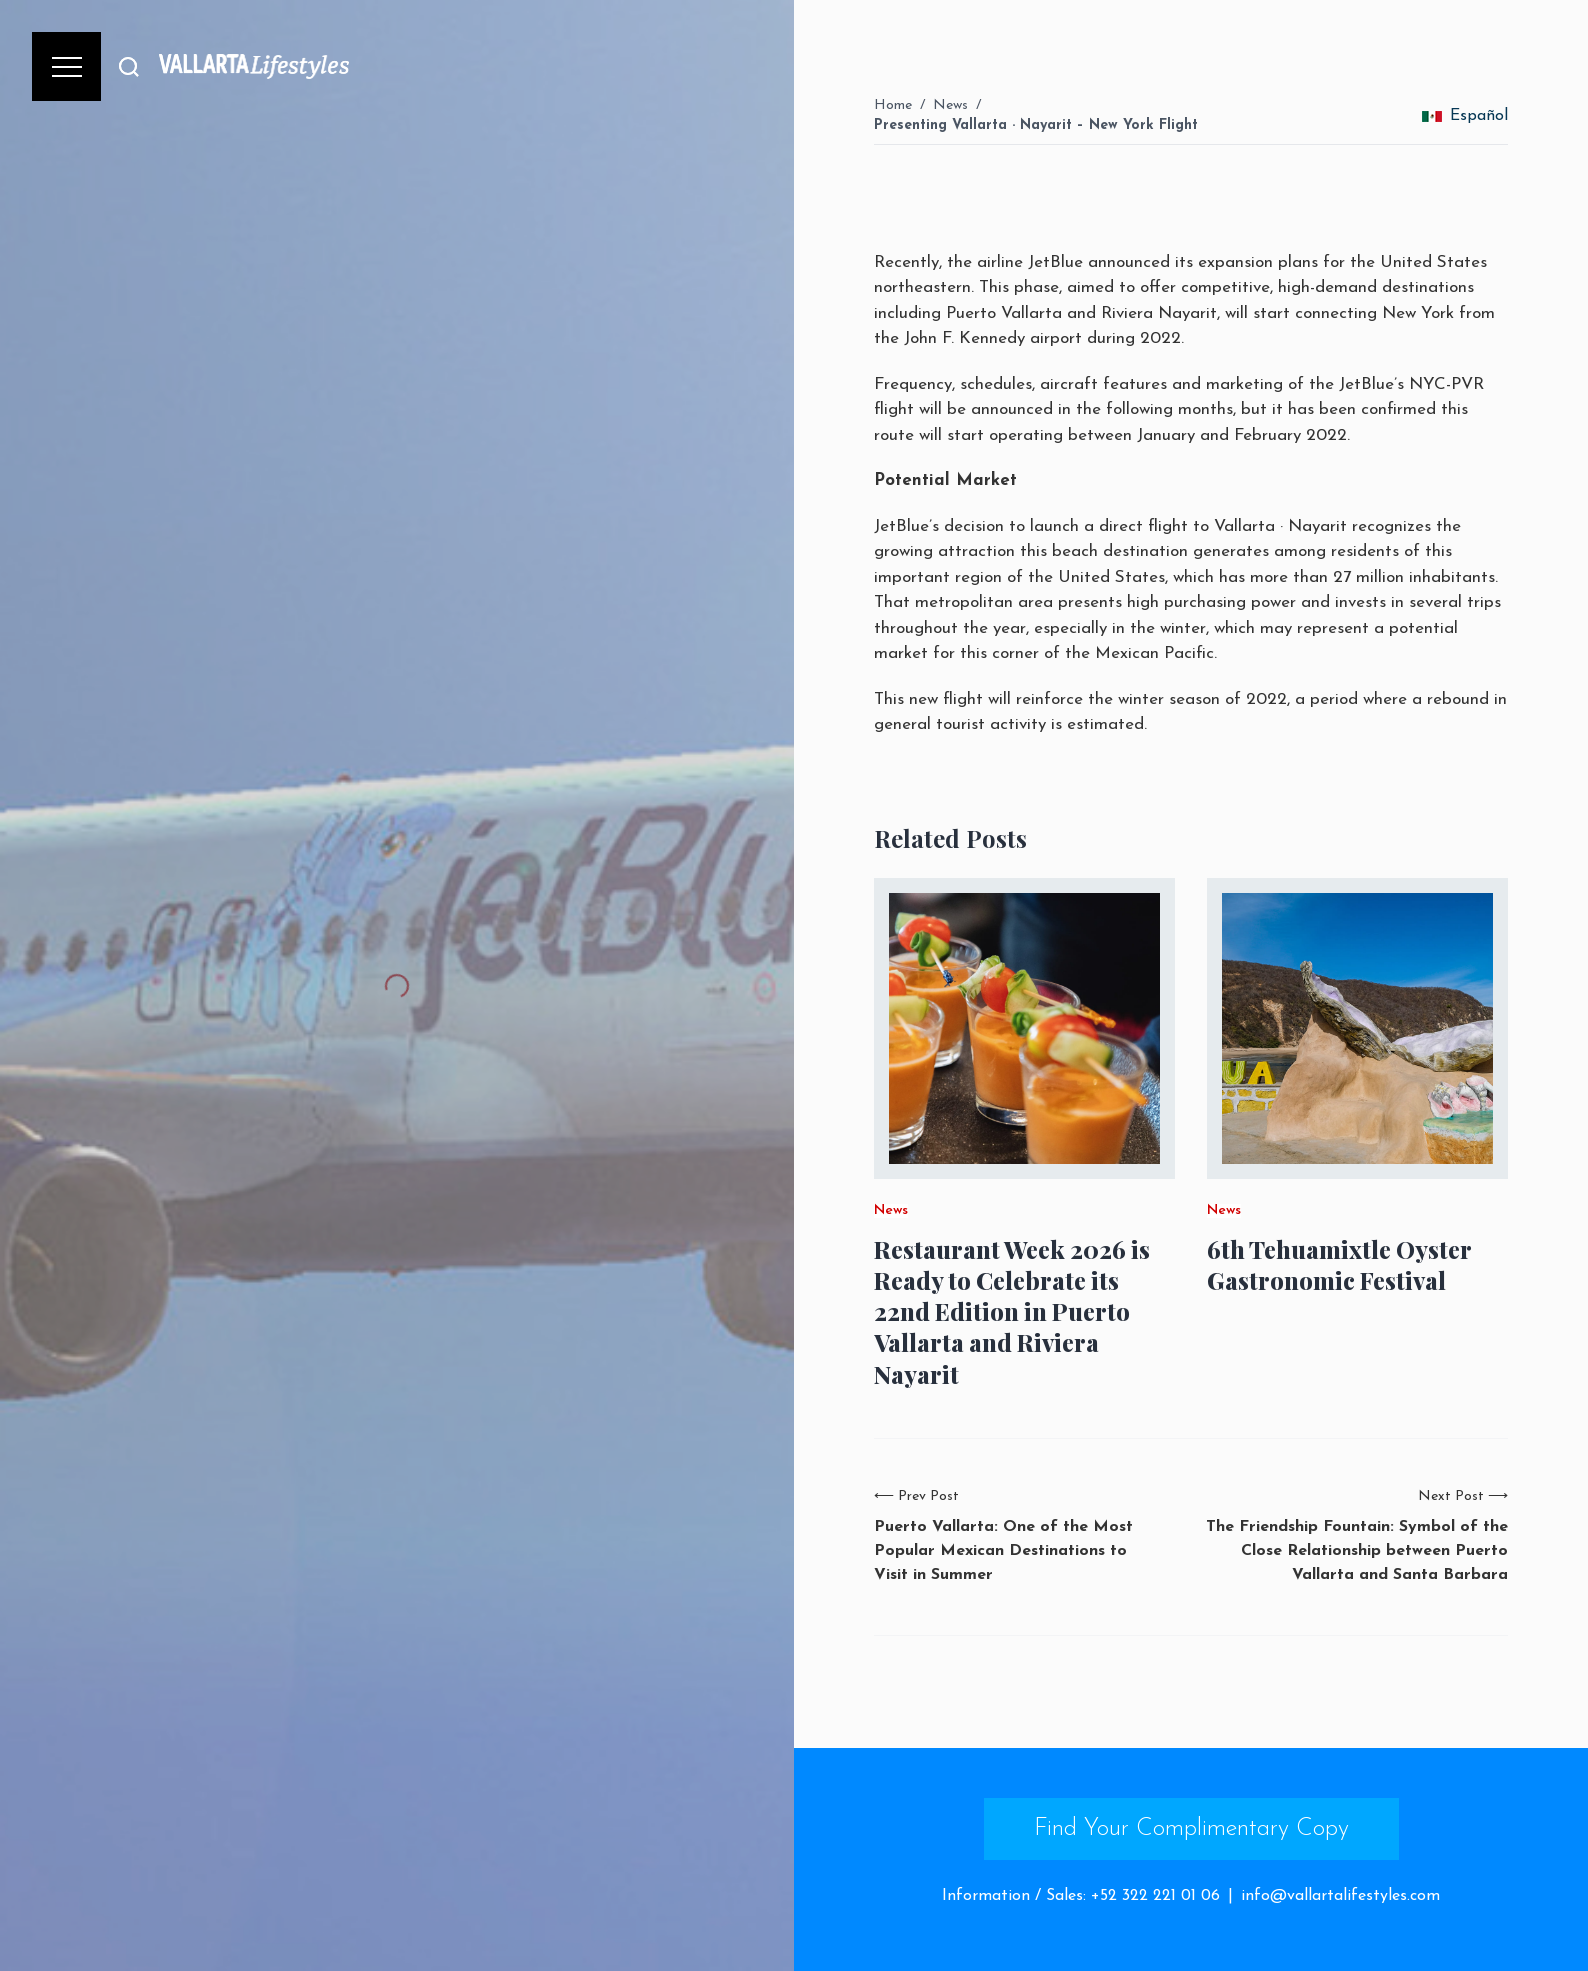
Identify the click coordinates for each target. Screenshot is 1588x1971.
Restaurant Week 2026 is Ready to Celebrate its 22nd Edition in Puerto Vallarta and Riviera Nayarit (1012, 1312)
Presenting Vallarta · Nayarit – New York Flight (1036, 125)
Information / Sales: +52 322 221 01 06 (1081, 1896)
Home (893, 105)
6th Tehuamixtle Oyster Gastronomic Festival (1339, 1265)
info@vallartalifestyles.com (1340, 1896)
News (950, 105)
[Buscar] (129, 66)
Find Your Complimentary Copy (1191, 1829)
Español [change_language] (1465, 116)
